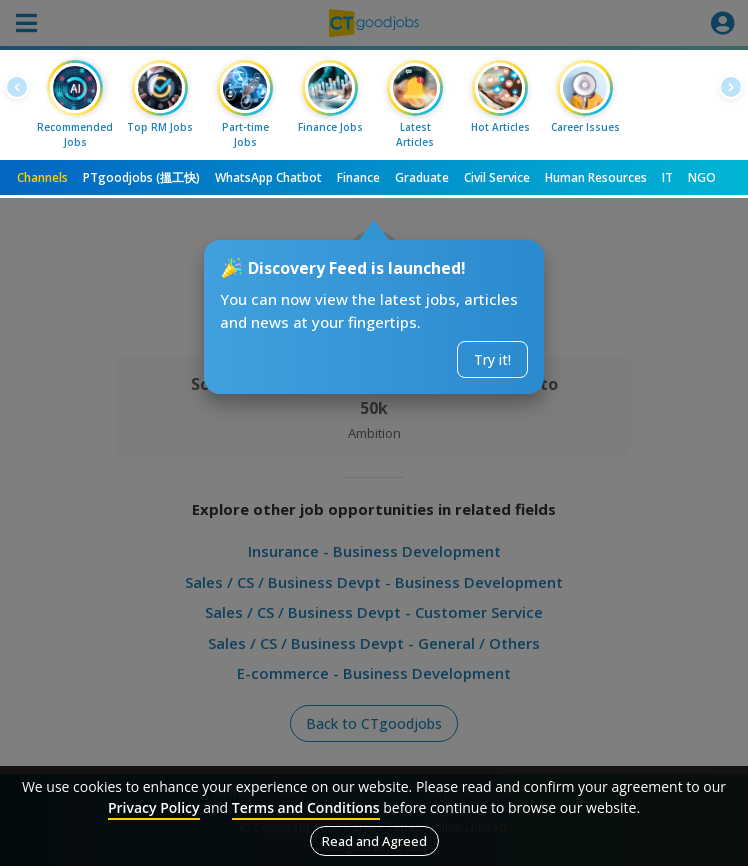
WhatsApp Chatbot (268, 177)
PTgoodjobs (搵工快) (141, 177)
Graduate (422, 177)
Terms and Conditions (306, 807)
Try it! (492, 359)
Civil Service (497, 177)
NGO (702, 177)
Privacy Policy (154, 807)
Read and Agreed (374, 841)
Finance (358, 177)
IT (667, 177)
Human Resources (596, 177)
